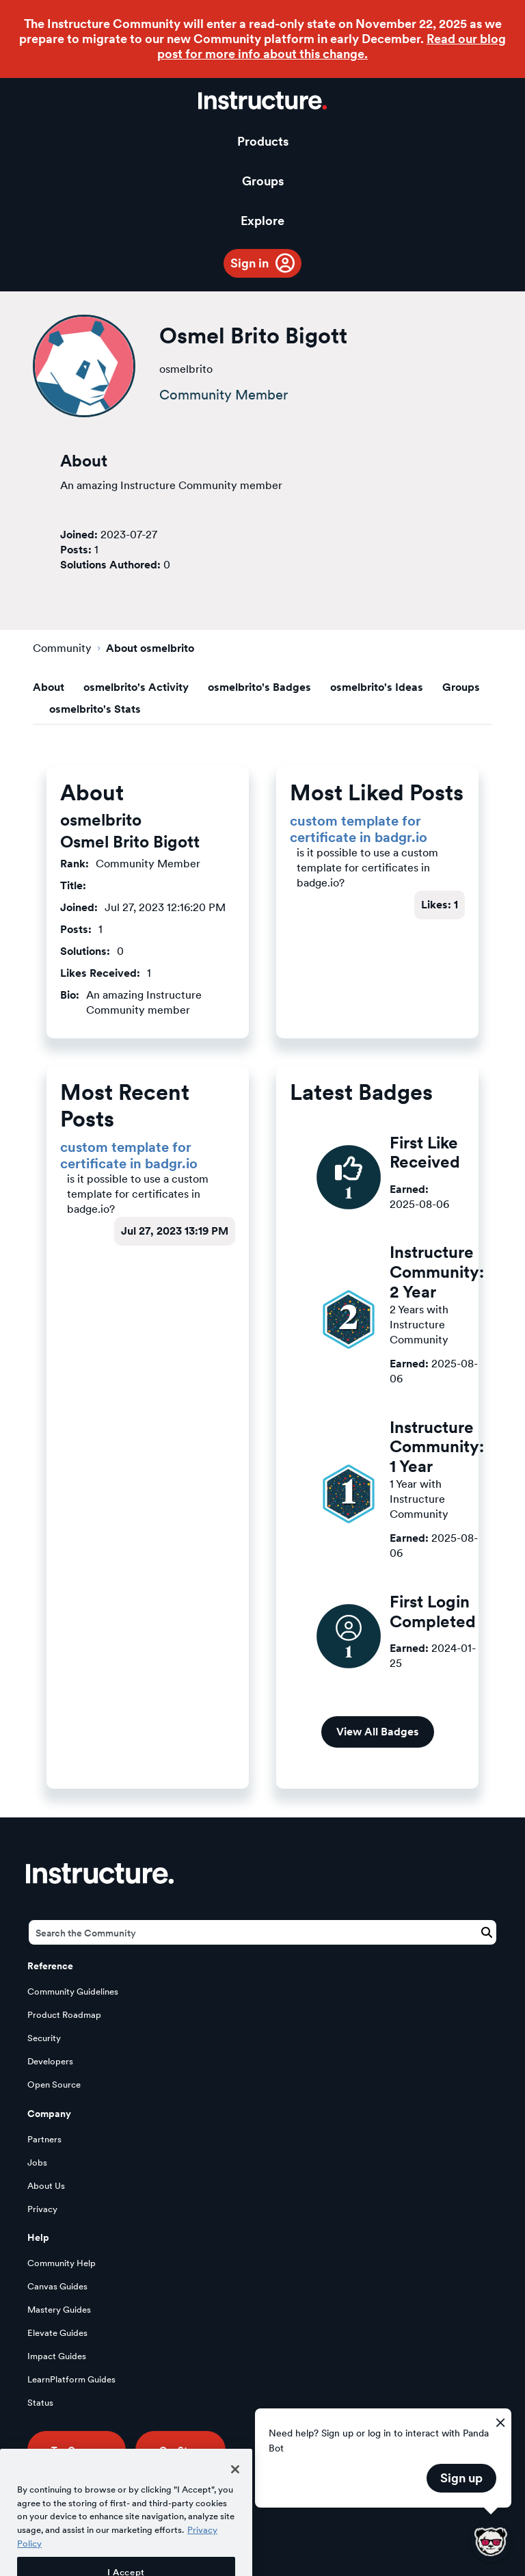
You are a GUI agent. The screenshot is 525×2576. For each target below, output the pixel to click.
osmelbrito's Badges (259, 687)
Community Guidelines (72, 1991)
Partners (44, 2139)
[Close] (235, 2488)
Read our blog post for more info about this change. (331, 46)
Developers (50, 2061)
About (48, 687)
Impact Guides (56, 2356)
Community (62, 648)
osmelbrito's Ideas (376, 687)
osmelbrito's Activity (136, 687)
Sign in (249, 263)
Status (40, 2402)
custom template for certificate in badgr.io (358, 829)
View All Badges (377, 1731)
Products (262, 141)
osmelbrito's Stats (95, 708)
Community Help (61, 2263)
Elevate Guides (57, 2333)
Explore (262, 220)
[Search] (262, 1932)
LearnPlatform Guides (71, 2379)
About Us (46, 2186)
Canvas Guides (57, 2286)
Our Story (180, 2450)
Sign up (461, 2478)
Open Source (54, 2084)
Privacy (42, 2209)
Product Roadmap (64, 2015)
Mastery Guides (59, 2309)
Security (44, 2038)
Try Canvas (76, 2450)
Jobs (37, 2162)
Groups (263, 181)
